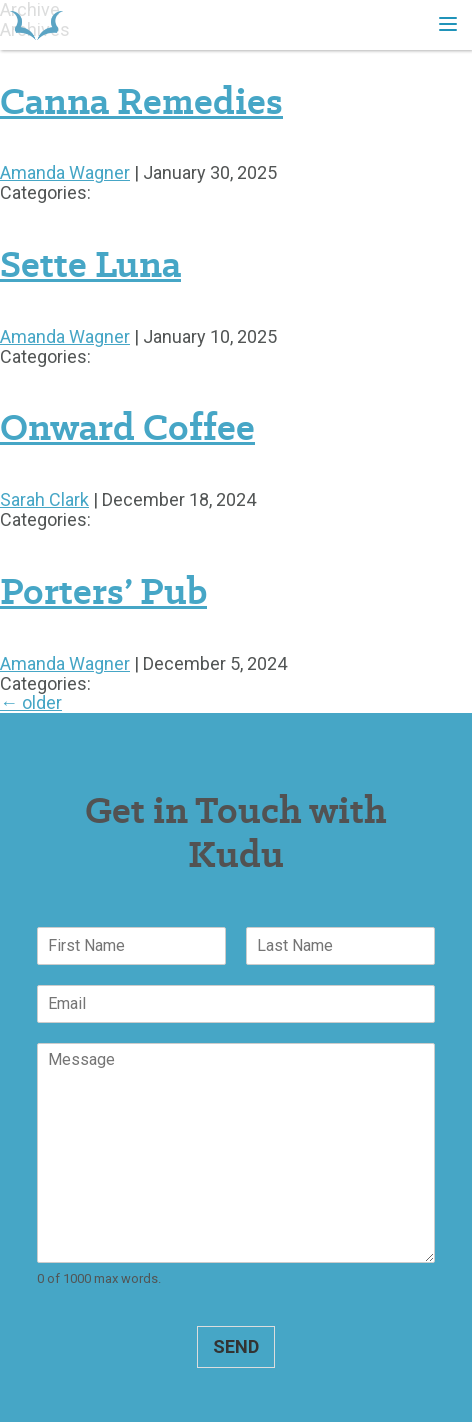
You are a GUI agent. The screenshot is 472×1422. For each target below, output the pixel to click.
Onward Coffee (127, 427)
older (31, 702)
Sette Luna (90, 264)
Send (236, 1346)
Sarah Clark (44, 499)
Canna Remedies (141, 101)
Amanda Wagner (65, 172)
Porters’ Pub (103, 591)
